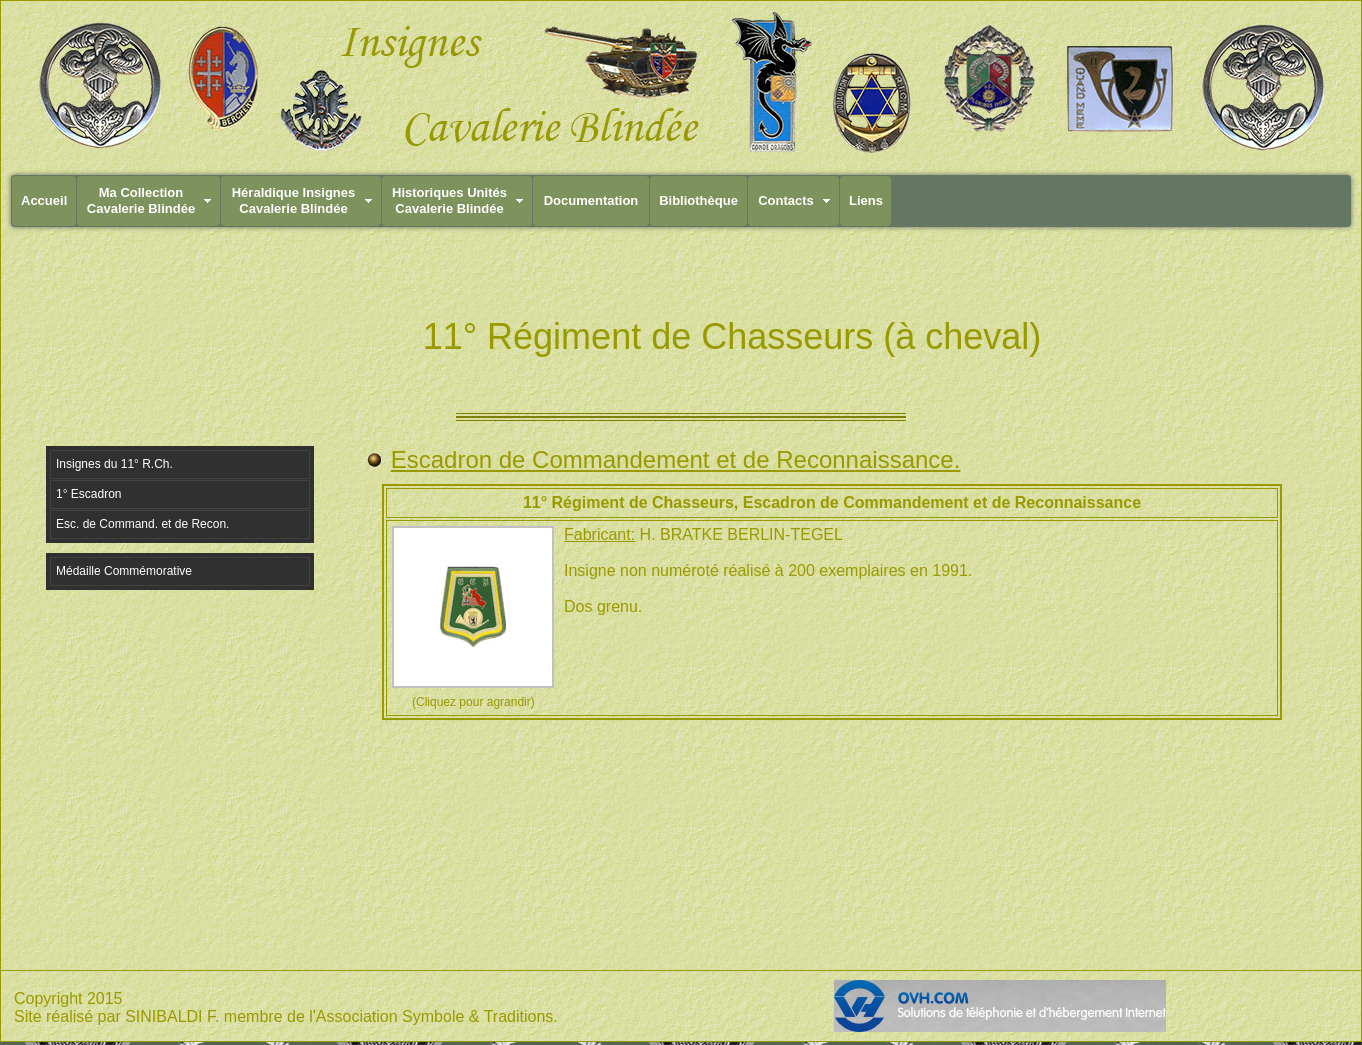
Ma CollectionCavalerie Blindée (141, 200)
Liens (866, 200)
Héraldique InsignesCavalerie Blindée (294, 200)
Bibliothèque (698, 200)
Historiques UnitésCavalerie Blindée (449, 200)
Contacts (786, 200)
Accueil (44, 200)
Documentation (591, 200)
